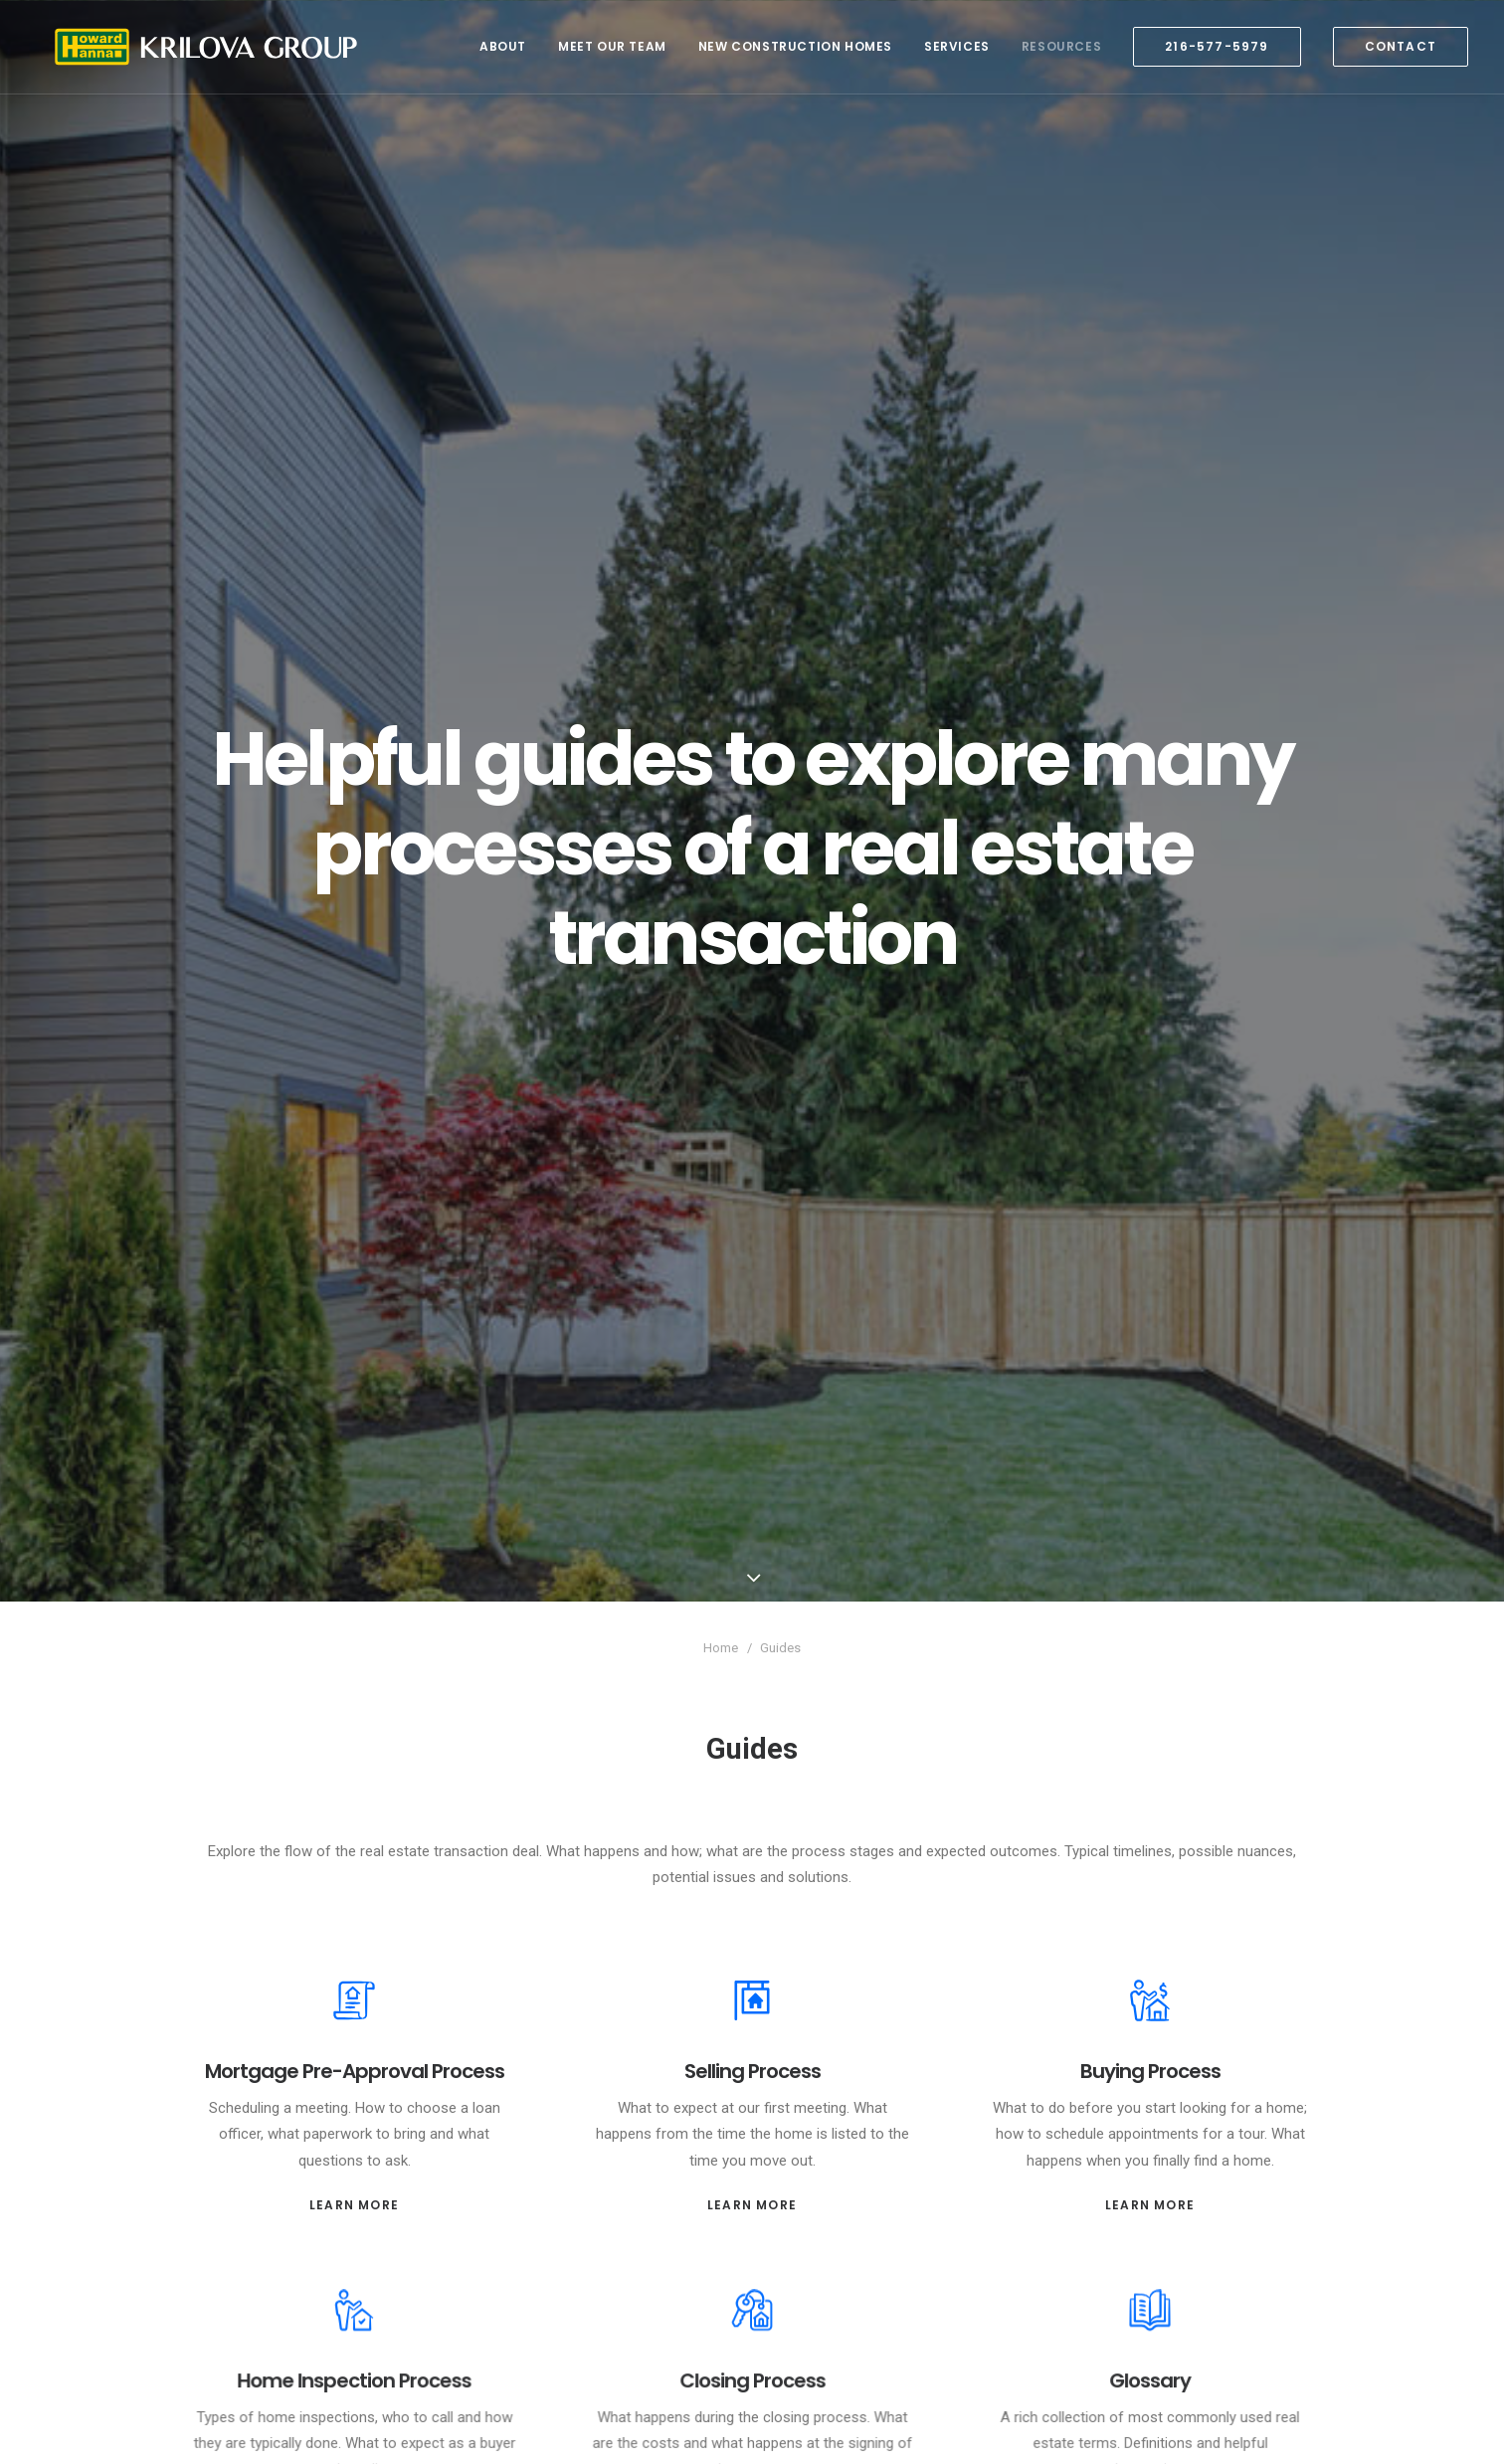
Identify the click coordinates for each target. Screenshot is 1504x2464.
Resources (1061, 46)
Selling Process (752, 1961)
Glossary (1150, 2277)
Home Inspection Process (354, 2277)
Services (957, 46)
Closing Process (752, 2277)
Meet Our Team (612, 46)
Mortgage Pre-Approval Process (354, 1961)
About (502, 46)
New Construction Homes (795, 46)
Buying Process (1150, 1961)
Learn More (354, 2087)
